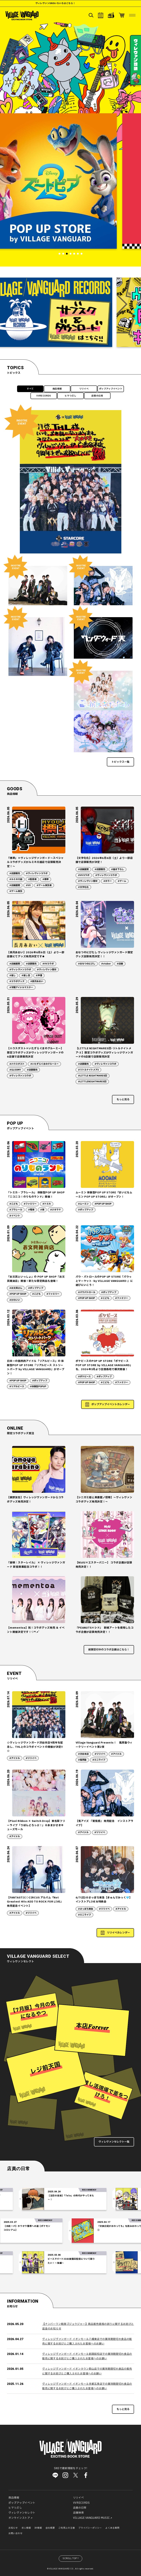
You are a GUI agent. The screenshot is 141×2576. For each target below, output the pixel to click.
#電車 (31, 1209)
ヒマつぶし (70, 395)
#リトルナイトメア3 (88, 1069)
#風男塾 (82, 1760)
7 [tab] (81, 254)
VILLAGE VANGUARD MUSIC (91, 2518)
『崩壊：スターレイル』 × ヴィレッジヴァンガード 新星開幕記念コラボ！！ (36, 1565)
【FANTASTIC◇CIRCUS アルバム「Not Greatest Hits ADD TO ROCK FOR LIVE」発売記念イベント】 (35, 1902)
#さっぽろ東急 (85, 1909)
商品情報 (57, 388)
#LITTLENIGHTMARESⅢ (92, 1081)
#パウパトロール (86, 1292)
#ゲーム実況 (15, 891)
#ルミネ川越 (15, 879)
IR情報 (38, 2528)
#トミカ (46, 1203)
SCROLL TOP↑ (71, 2558)
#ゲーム (122, 881)
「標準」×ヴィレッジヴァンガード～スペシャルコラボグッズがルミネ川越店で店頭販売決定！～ (35, 862)
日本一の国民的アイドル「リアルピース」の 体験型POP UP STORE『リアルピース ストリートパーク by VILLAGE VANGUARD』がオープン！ (35, 1367)
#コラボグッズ (16, 981)
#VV (28, 885)
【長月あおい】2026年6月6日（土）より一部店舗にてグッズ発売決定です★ (35, 954)
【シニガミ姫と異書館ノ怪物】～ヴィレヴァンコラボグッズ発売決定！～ (104, 1499)
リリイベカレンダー (118, 1933)
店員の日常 (97, 395)
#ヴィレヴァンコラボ (37, 873)
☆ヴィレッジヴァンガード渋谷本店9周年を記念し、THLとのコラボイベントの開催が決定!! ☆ (35, 1747)
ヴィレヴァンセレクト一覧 (114, 2142)
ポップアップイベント (110, 388)
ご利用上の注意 (66, 2528)
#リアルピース (16, 1386)
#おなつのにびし (86, 963)
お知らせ (13, 2528)
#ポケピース (84, 1376)
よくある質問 (112, 2528)
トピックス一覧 (120, 762)
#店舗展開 (14, 885)
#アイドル (14, 1758)
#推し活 (25, 975)
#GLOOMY (15, 1069)
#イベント (14, 1215)
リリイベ (84, 388)
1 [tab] (59, 254)
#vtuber (106, 963)
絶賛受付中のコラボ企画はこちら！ (108, 1650)
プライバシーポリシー (90, 2528)
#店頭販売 (14, 873)
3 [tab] (67, 254)
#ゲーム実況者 (44, 885)
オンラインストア (19, 2518)
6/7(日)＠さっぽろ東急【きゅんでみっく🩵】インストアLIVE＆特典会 (104, 1900)
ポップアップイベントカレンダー (110, 1404)
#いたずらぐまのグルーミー (44, 1064)
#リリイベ (31, 1758)
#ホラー (107, 881)
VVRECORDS (43, 395)
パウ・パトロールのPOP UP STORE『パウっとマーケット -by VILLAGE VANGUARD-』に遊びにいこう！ (104, 1281)
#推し (12, 975)
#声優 (39, 975)
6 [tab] (78, 254)
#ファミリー (30, 1203)
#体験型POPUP (38, 1386)
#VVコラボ (83, 875)
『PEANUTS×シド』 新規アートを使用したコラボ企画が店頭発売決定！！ (105, 1630)
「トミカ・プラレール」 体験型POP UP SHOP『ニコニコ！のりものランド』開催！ (36, 1195)
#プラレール (15, 1209)
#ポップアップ (85, 1209)
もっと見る (123, 1099)
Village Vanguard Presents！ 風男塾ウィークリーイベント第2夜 (104, 1745)
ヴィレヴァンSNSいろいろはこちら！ (77, 3)
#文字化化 (83, 887)
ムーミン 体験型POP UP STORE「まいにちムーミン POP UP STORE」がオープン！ (104, 1195)
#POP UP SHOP (103, 1203)
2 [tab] (63, 254)
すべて (30, 388)
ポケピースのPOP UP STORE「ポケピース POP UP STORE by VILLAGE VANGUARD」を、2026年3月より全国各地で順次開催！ (104, 1365)
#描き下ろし (117, 869)
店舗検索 (78, 2513)
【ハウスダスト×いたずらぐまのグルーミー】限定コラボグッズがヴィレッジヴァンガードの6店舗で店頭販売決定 (35, 1053)
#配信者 (32, 879)
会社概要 (50, 2528)
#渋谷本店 (83, 1754)
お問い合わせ (15, 2533)
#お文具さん (15, 1288)
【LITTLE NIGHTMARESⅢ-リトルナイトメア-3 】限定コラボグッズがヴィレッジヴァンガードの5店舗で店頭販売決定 (104, 1053)
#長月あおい (36, 981)
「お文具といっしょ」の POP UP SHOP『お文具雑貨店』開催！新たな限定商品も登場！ (36, 1279)
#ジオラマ (55, 1209)
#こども (13, 1203)
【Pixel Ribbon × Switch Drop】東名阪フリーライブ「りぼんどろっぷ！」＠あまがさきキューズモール (36, 1825)
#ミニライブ (98, 1760)
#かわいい (14, 1300)
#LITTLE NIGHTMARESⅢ (92, 1075)
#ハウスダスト (16, 1064)
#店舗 (120, 963)
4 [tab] (70, 254)
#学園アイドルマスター (21, 987)
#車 (42, 1209)
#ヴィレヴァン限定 (87, 881)
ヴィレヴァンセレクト (21, 2513)
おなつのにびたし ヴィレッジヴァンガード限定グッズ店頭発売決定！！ (104, 954)
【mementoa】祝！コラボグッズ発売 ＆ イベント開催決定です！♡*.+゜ (36, 1630)
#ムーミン (83, 1203)
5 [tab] (74, 254)
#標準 (45, 879)
